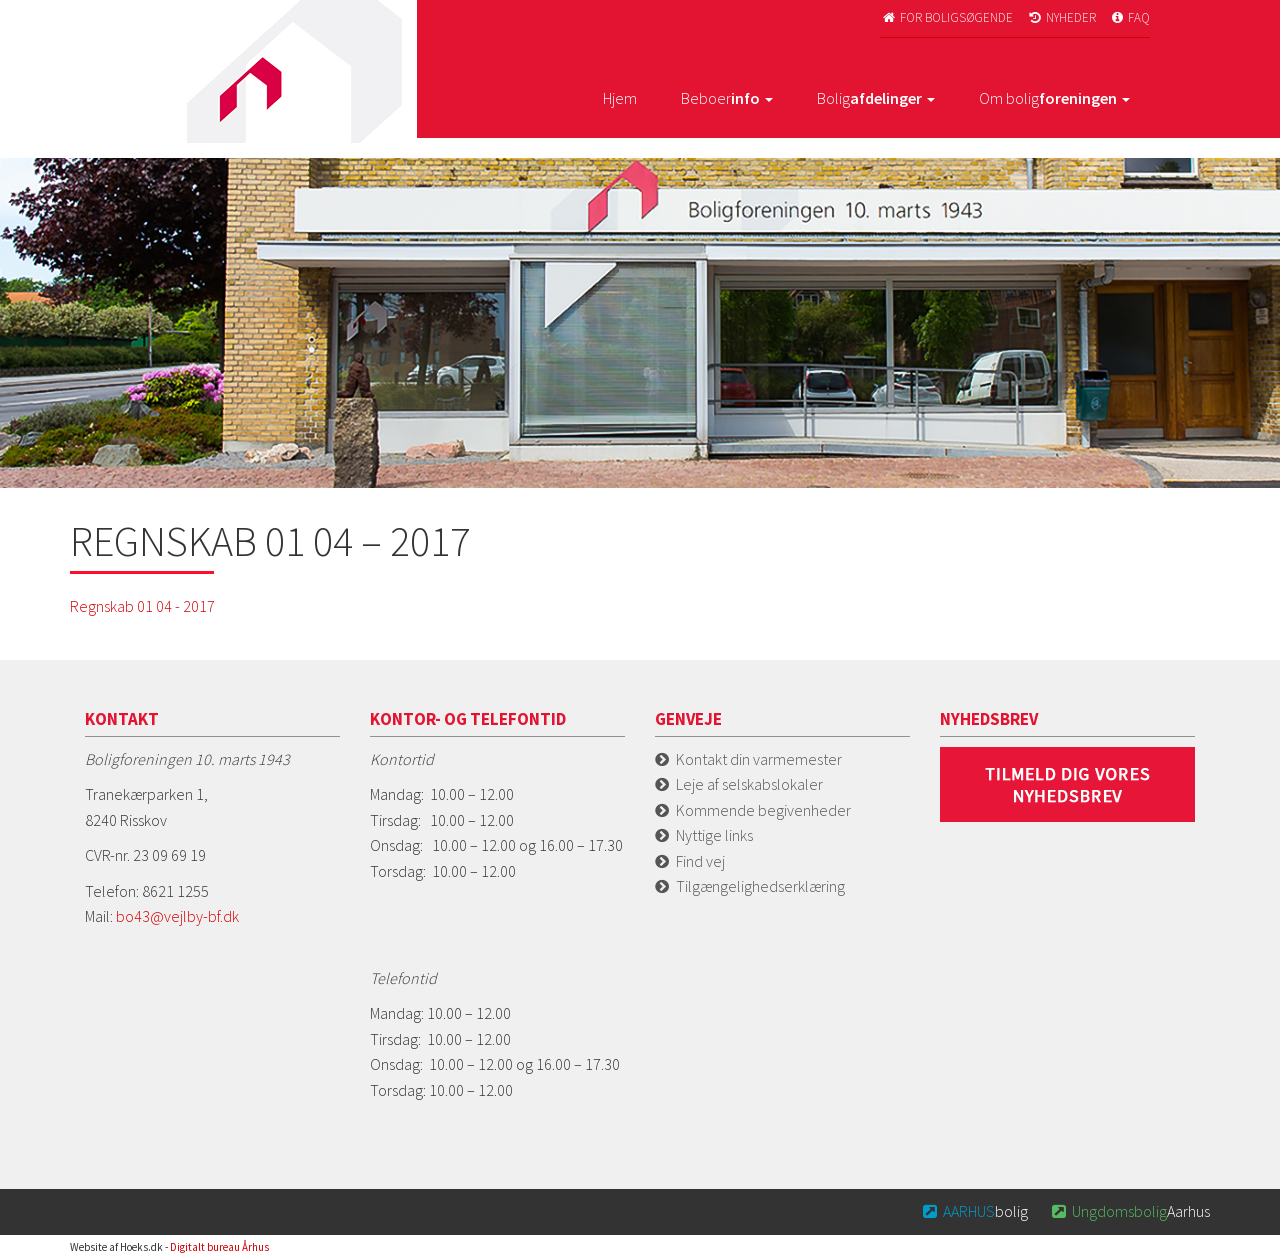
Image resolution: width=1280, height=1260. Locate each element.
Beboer (727, 98)
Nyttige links (714, 835)
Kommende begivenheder (763, 810)
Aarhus (1129, 1211)
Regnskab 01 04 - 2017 (142, 606)
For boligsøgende (946, 17)
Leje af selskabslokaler (749, 784)
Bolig (876, 98)
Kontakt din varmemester (759, 759)
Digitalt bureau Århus (219, 1247)
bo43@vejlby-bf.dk (177, 916)
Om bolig (1054, 98)
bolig (974, 1211)
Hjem (620, 98)
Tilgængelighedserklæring (760, 886)
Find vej (700, 861)
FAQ (1130, 17)
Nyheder (1061, 17)
